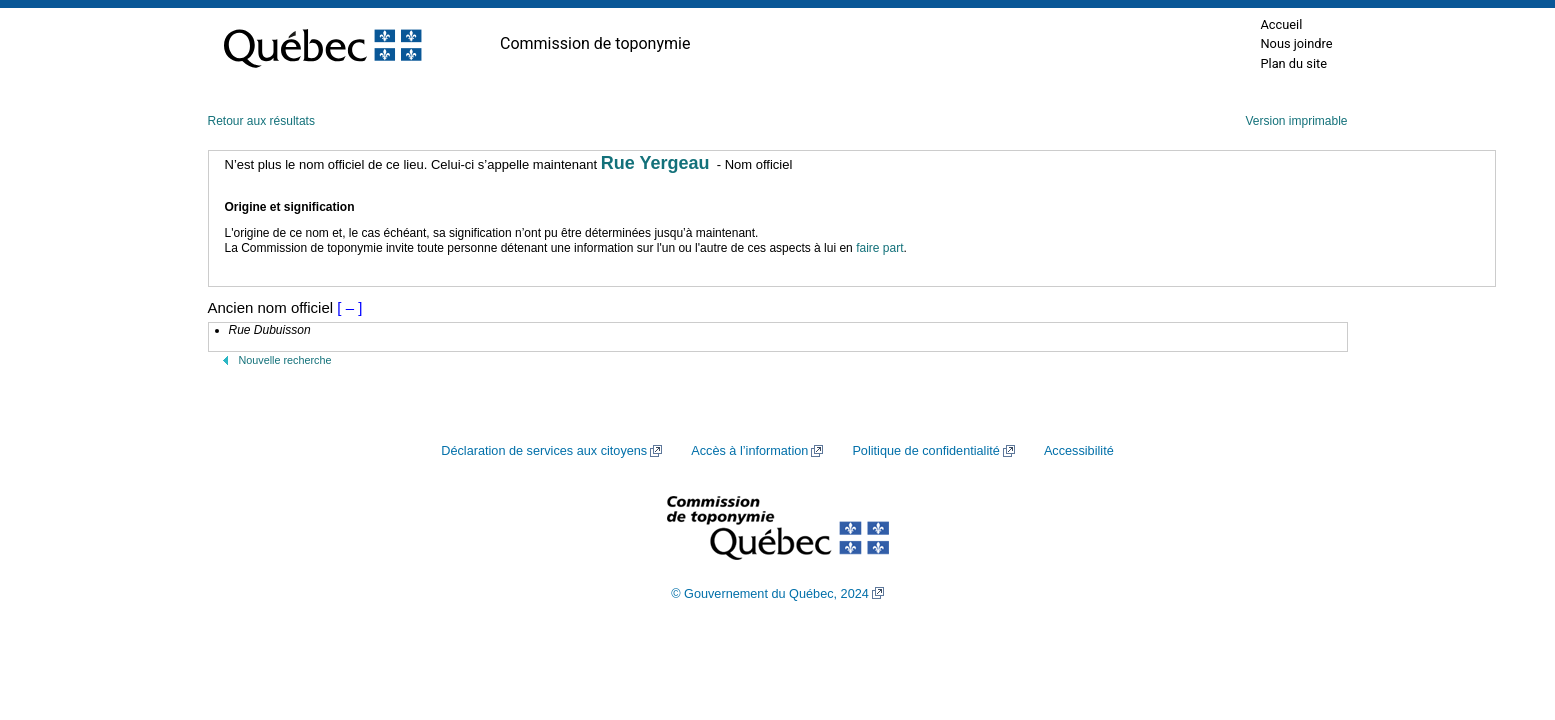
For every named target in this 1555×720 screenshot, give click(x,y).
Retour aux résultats (261, 121)
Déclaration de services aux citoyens (544, 451)
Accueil (1281, 24)
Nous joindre (1296, 43)
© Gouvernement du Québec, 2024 (770, 594)
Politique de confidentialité (925, 451)
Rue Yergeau (655, 163)
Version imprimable (1296, 121)
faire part (879, 248)
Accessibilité (1079, 451)
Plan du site (1293, 63)
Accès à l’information (749, 451)
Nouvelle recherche (285, 360)
